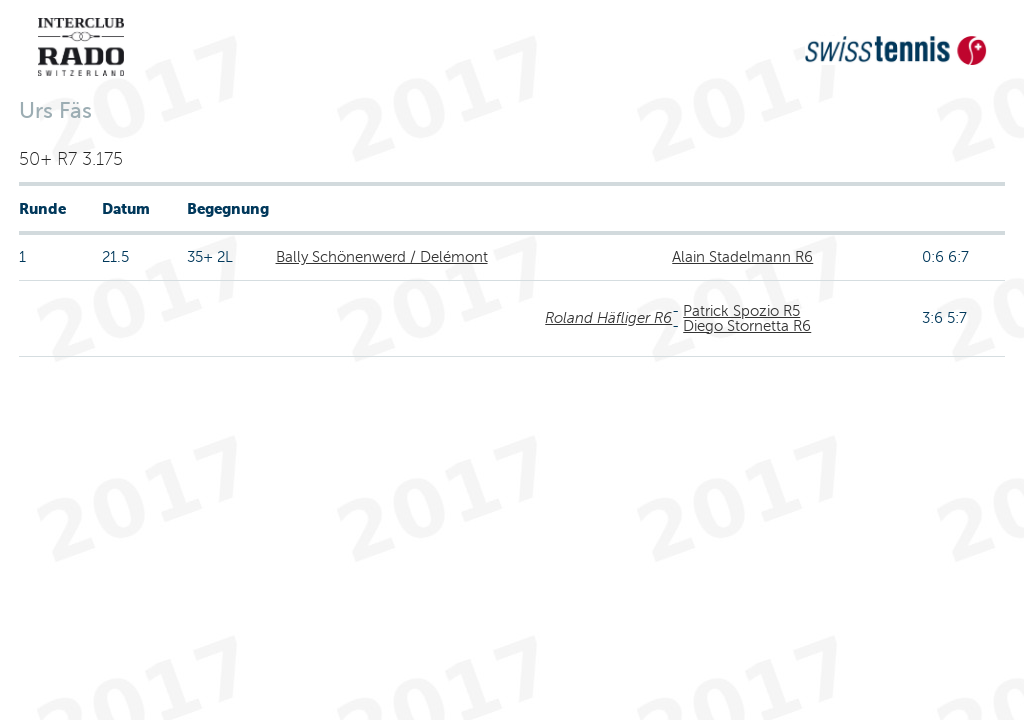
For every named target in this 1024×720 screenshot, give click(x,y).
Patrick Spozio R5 (741, 311)
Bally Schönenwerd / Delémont (382, 257)
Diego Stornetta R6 (747, 326)
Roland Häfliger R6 (608, 318)
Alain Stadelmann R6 (742, 257)
